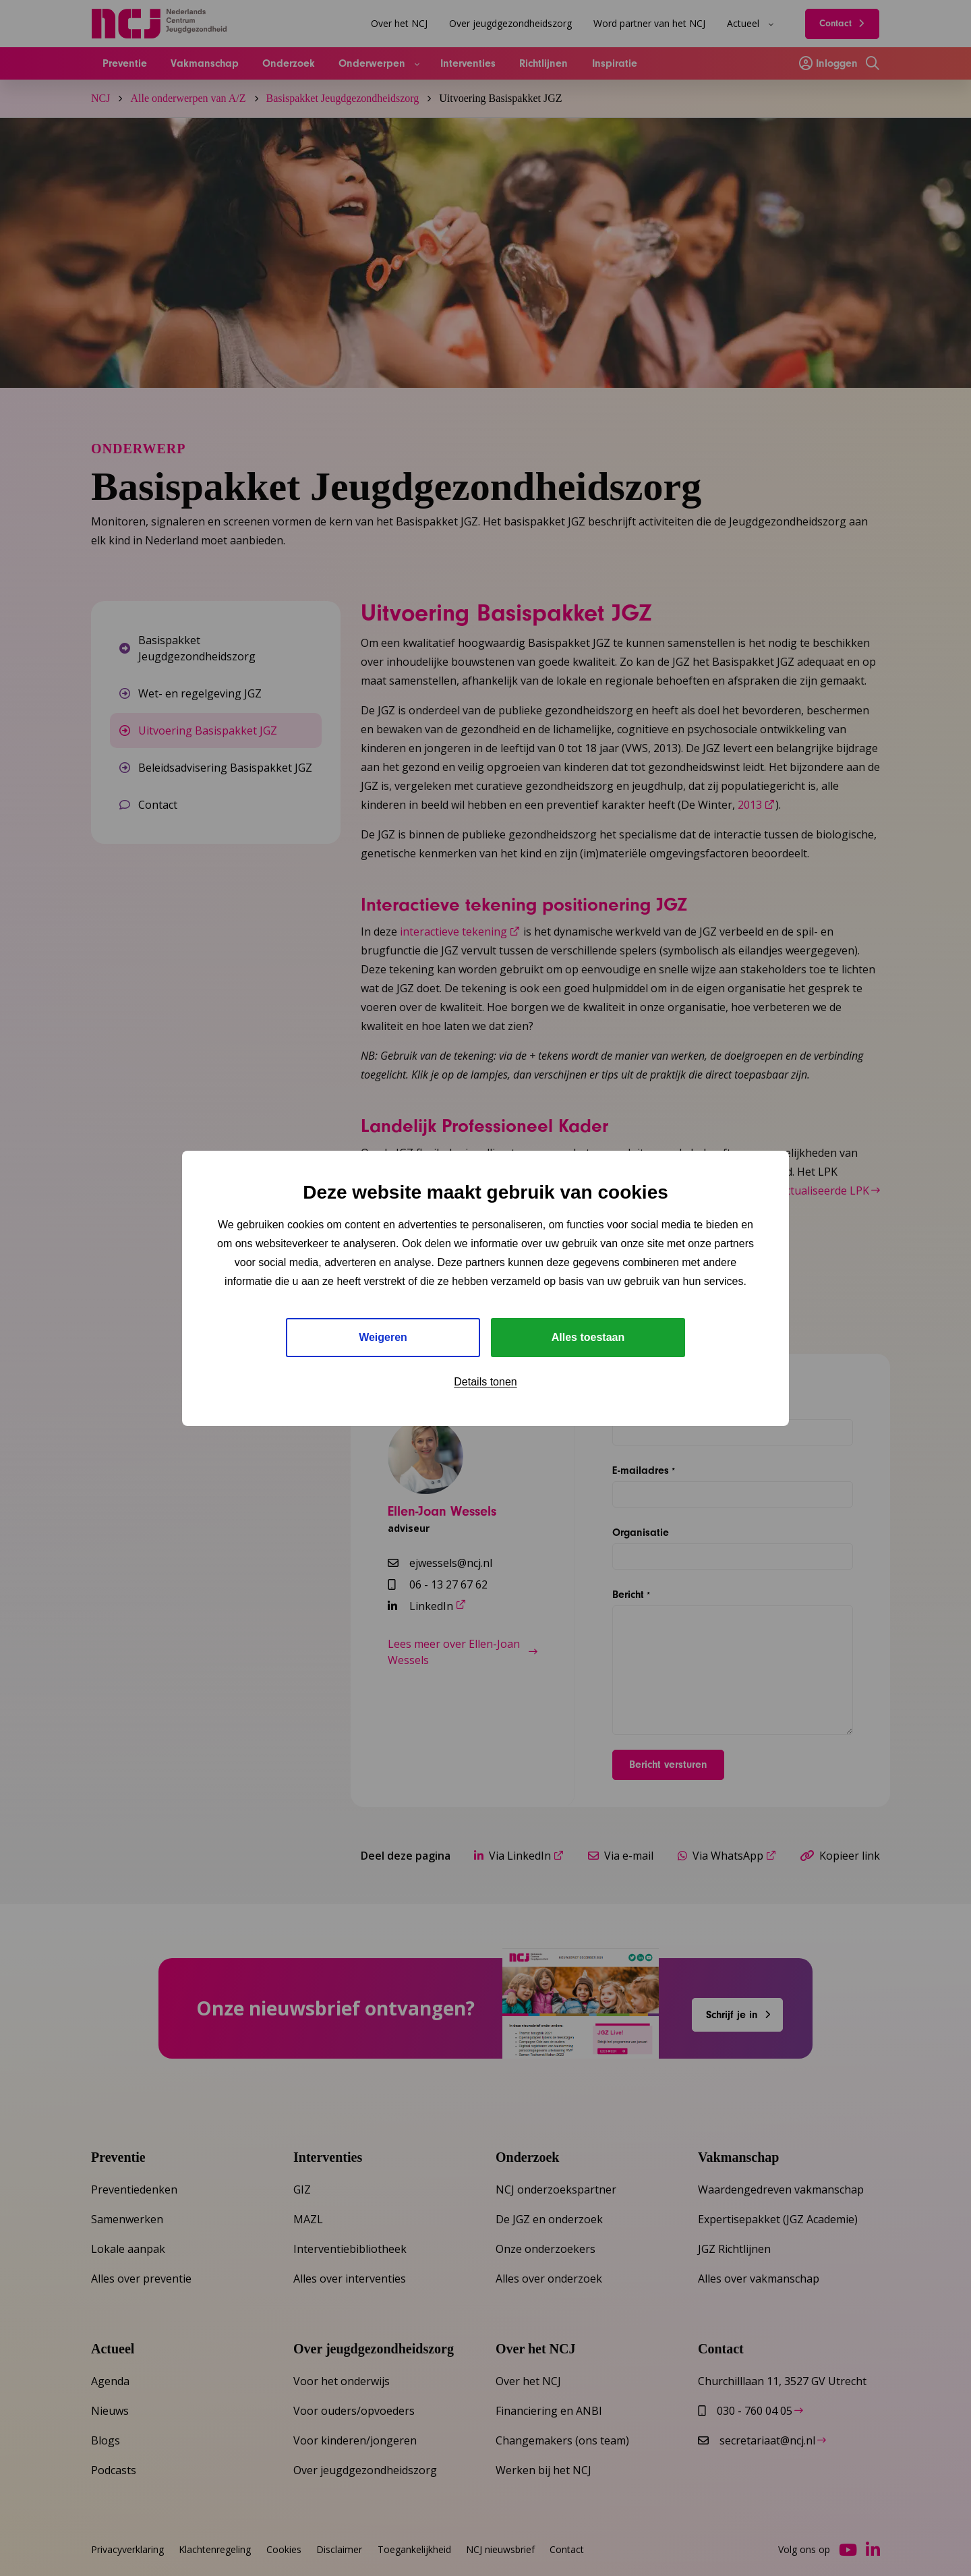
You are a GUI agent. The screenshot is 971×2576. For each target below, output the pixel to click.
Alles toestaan (588, 1337)
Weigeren (383, 1337)
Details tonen (485, 1381)
